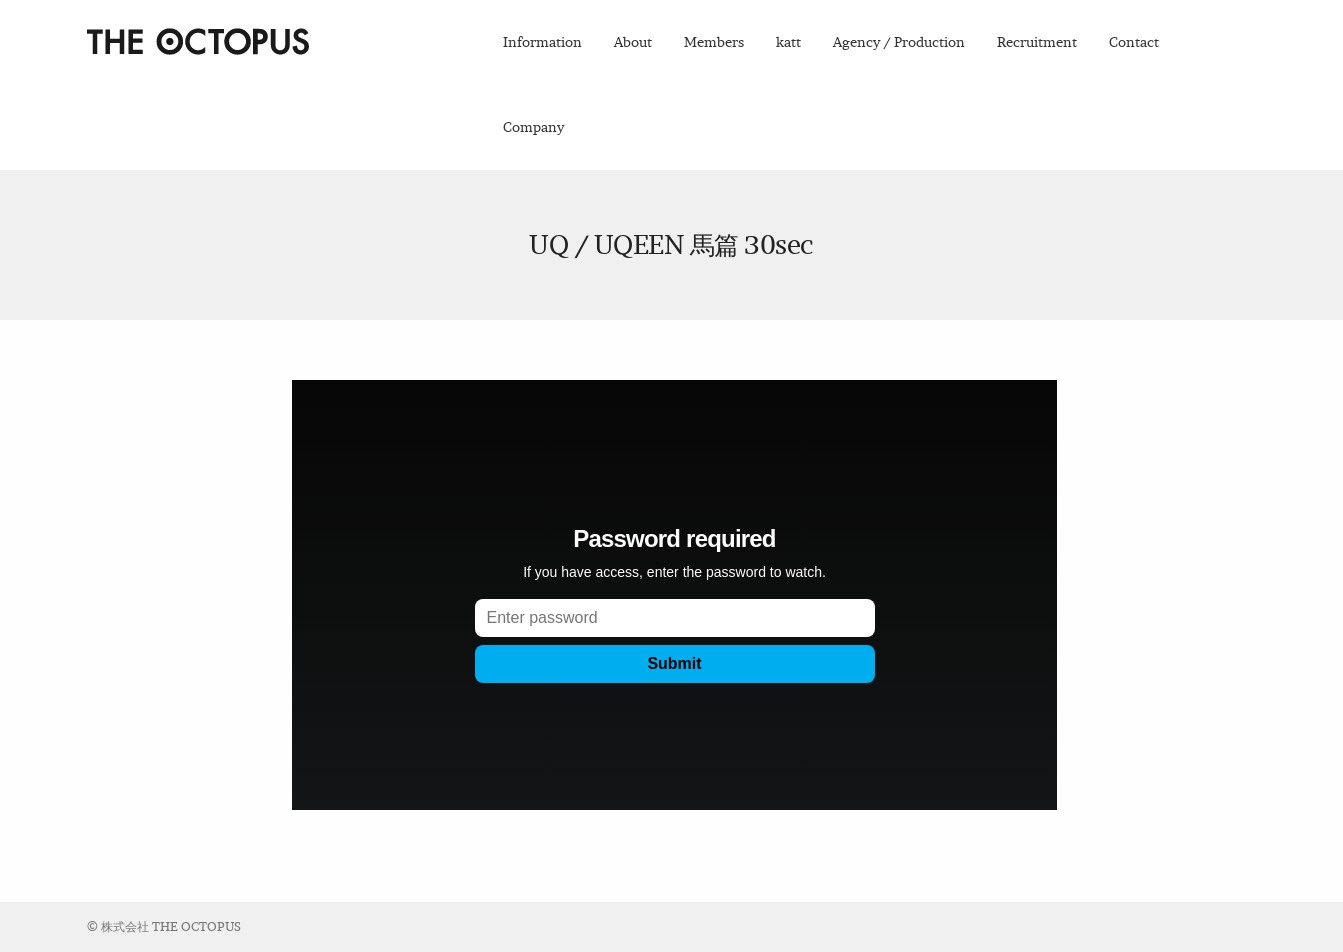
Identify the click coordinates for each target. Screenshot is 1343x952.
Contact (1134, 42)
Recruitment (1037, 42)
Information (542, 42)
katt (788, 42)
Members (714, 42)
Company (533, 127)
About (633, 42)
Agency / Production (899, 42)
